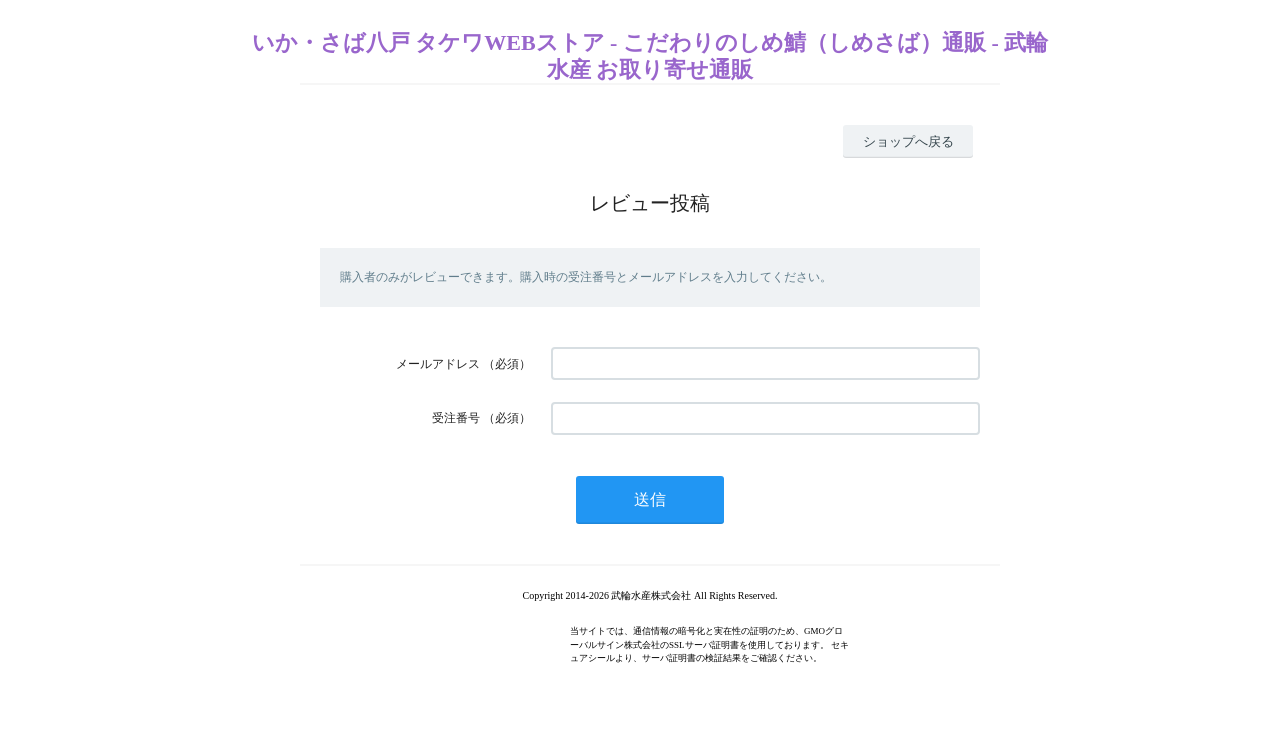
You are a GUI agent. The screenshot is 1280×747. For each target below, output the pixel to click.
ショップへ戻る (908, 141)
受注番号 (456, 418)
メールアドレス (438, 364)
